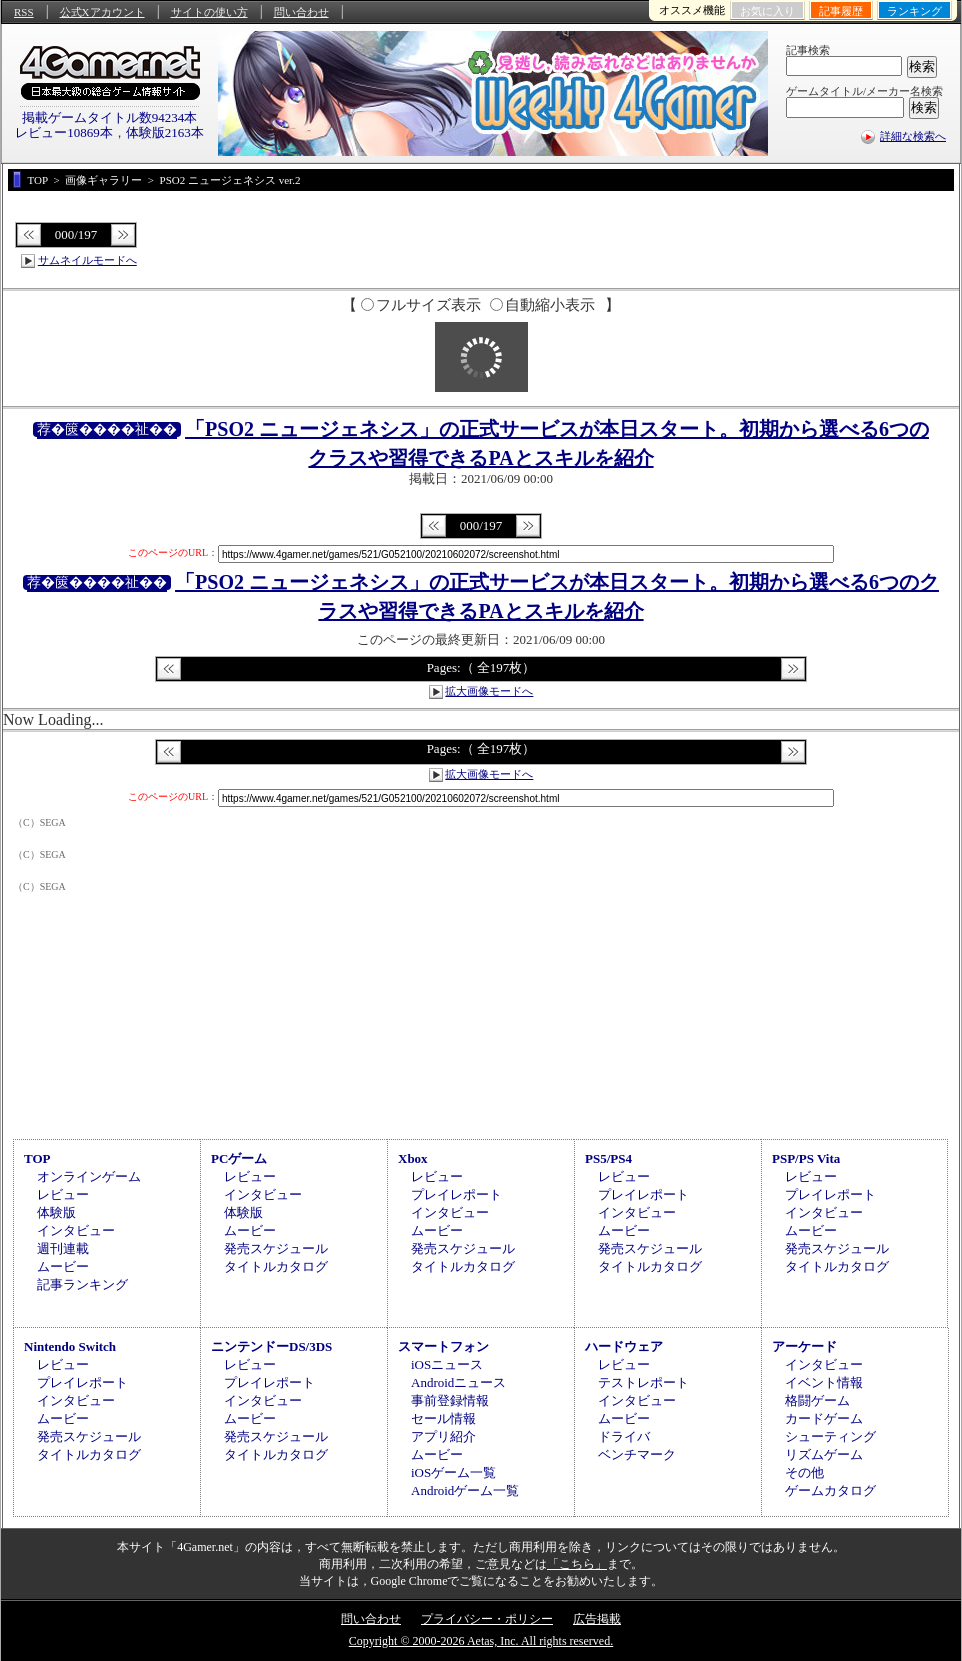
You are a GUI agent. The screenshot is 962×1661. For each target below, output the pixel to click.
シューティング (830, 1436)
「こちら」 (577, 1564)
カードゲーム (824, 1418)
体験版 (56, 1212)
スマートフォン (443, 1346)
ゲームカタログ (830, 1490)
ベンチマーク (637, 1454)
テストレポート (643, 1382)
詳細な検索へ (913, 136)
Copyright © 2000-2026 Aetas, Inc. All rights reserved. (481, 1641)
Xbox (413, 1158)
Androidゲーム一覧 (465, 1490)
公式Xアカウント (102, 12)
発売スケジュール (276, 1248)
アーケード (804, 1346)
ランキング (914, 11)
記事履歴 (841, 11)
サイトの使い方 (209, 12)
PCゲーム (239, 1158)
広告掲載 (597, 1619)
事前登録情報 (450, 1400)
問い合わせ (301, 12)
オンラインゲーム (89, 1176)
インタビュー (76, 1230)
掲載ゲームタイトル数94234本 (110, 117)
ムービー (63, 1266)
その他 (804, 1472)
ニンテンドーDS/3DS (271, 1346)
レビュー (63, 1194)
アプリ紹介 (443, 1436)
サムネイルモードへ (87, 260)
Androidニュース (458, 1382)
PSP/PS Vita (806, 1158)
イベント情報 (824, 1382)
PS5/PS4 (608, 1158)
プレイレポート (456, 1194)
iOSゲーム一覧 (453, 1472)
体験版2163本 (165, 132)
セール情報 (443, 1418)
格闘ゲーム (817, 1400)
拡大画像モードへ (489, 691)
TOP (37, 1158)
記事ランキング (82, 1284)
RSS (24, 12)
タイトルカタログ (276, 1266)
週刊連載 (63, 1248)
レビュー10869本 (64, 132)
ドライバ (624, 1436)
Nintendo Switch (70, 1346)
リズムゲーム (824, 1454)
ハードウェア (624, 1346)
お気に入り (767, 11)
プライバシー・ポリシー (487, 1619)
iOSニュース (447, 1364)
